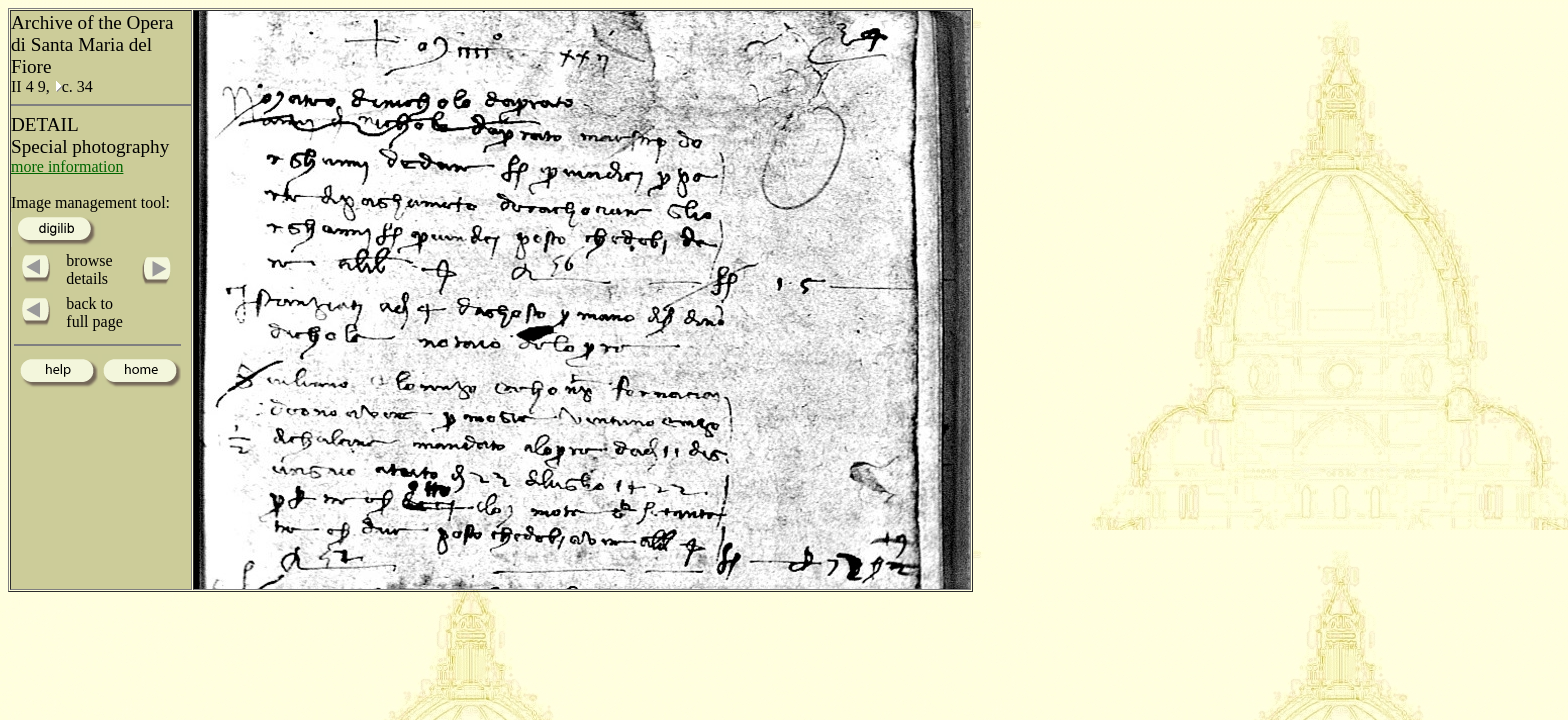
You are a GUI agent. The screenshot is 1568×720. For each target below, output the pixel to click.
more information (67, 166)
